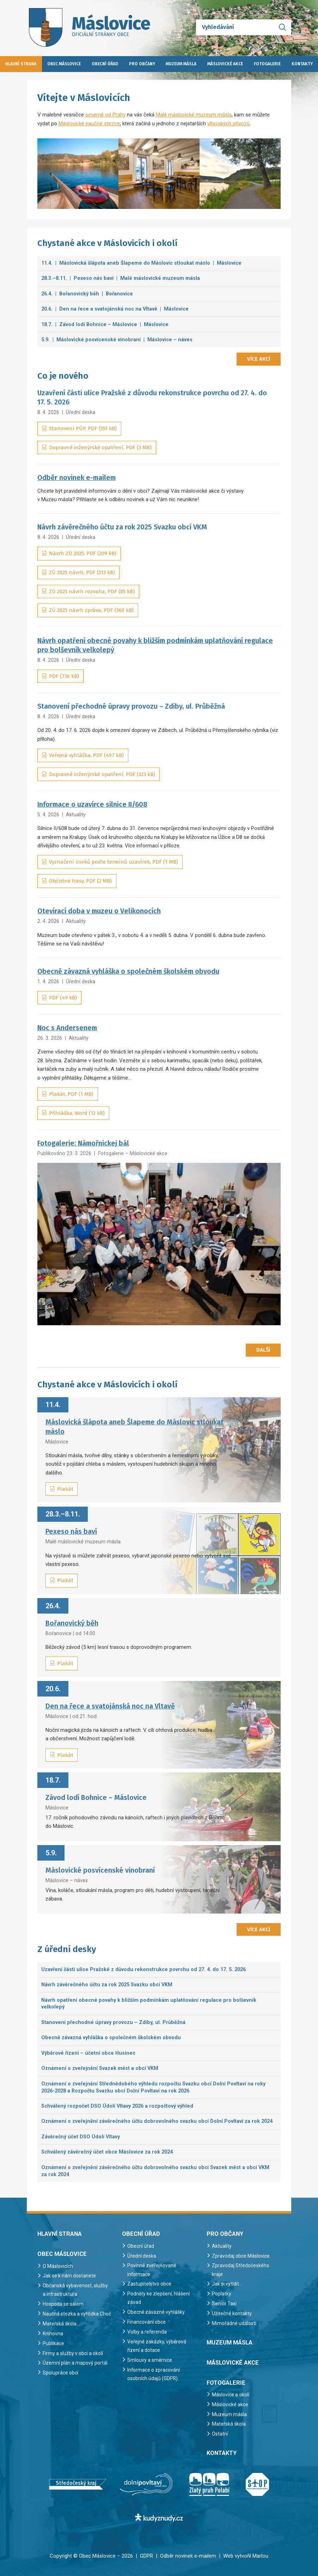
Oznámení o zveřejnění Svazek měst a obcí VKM (99, 2068)
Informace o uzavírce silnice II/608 (92, 804)
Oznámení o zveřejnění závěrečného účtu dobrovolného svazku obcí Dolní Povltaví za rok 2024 (157, 2121)
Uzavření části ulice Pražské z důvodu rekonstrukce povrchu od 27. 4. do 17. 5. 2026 (143, 1969)
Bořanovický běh (71, 1623)
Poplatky (222, 2293)
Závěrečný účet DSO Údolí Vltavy (80, 2136)
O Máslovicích (59, 2266)
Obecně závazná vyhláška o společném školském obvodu (128, 971)
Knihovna (53, 2342)
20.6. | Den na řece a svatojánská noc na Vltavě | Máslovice (115, 309)
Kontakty (302, 63)
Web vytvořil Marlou (245, 2556)
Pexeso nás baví (71, 1531)
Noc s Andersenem (67, 1028)
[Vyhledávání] (243, 27)
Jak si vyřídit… (227, 2284)
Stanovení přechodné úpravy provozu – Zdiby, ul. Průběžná (113, 2022)
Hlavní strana (20, 63)
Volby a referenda (147, 2332)
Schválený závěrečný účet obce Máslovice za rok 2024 (107, 2152)
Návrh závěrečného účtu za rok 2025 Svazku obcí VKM (106, 1984)
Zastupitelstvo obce (150, 2284)
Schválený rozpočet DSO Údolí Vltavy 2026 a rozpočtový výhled (117, 2106)
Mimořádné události (235, 2323)
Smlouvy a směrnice (150, 2360)
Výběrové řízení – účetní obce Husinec (88, 2053)
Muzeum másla (181, 63)
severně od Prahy (105, 115)
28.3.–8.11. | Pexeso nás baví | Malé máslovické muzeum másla (120, 278)
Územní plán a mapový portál (76, 2371)
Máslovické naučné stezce (89, 123)
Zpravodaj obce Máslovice (242, 2256)
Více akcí (258, 359)
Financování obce (147, 2322)
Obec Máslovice (64, 63)
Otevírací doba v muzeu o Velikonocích (99, 911)
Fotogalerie (267, 63)
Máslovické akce (225, 63)
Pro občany (142, 63)
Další (263, 1350)
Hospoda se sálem (64, 2304)
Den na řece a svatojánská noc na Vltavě (110, 1706)
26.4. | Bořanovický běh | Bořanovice (87, 293)
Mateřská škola (60, 2332)
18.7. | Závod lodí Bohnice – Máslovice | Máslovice (105, 324)
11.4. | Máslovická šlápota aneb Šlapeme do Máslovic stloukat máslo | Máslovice (141, 263)
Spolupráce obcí (61, 2381)
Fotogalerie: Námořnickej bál (83, 1143)
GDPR (146, 2556)
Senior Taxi (224, 2303)
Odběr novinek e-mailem (76, 478)
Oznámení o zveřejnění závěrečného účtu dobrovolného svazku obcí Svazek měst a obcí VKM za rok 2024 (155, 2170)
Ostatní (220, 2434)
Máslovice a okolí (232, 2394)
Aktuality (76, 814)
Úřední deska (80, 412)
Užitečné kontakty (232, 2313)
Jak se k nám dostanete (70, 2275)
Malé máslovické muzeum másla (194, 115)
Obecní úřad (105, 63)
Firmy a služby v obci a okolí (75, 2362)
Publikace (54, 2352)
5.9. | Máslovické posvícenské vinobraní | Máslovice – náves (116, 339)
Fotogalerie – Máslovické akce (132, 1153)
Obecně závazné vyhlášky (156, 2312)
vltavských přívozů (228, 123)
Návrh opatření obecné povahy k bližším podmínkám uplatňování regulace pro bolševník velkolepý (148, 2003)
